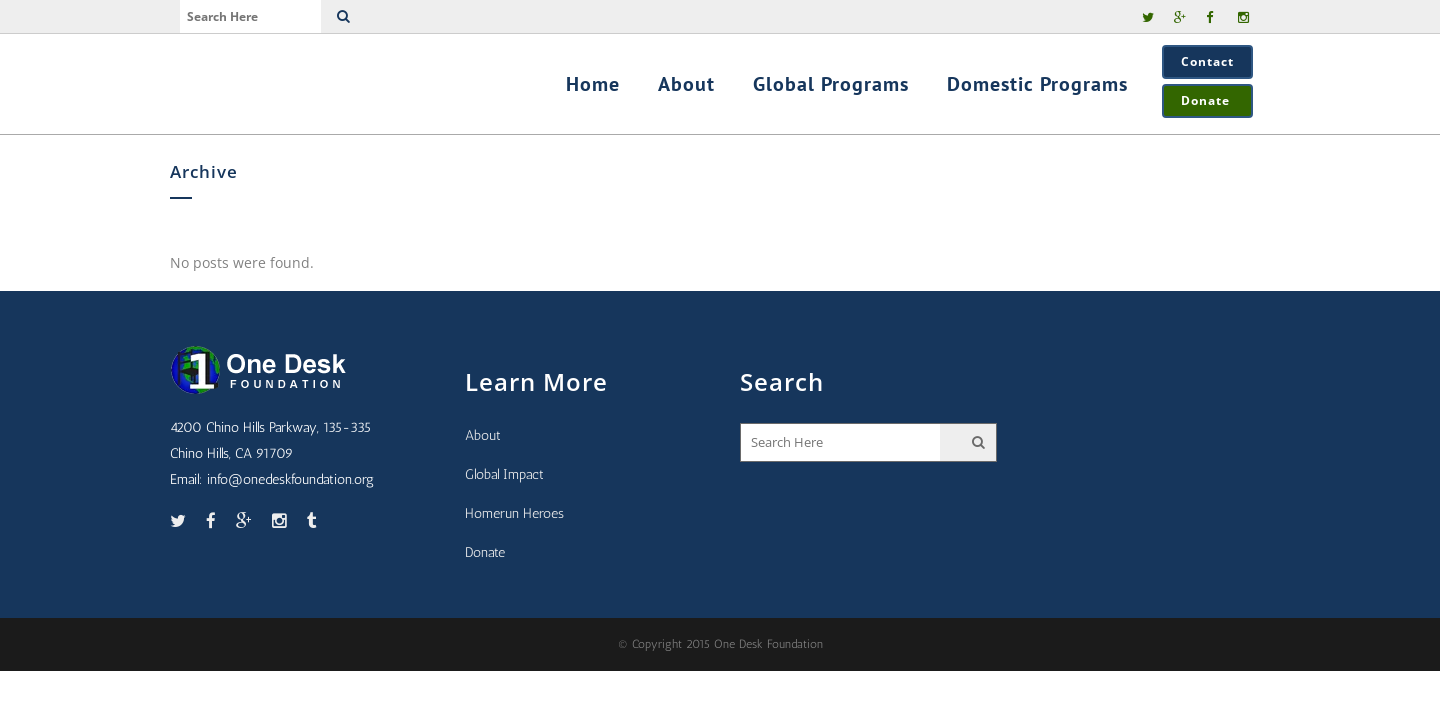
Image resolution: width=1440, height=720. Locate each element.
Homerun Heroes (514, 513)
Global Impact (504, 474)
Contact (1207, 61)
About (483, 435)
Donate (1207, 100)
